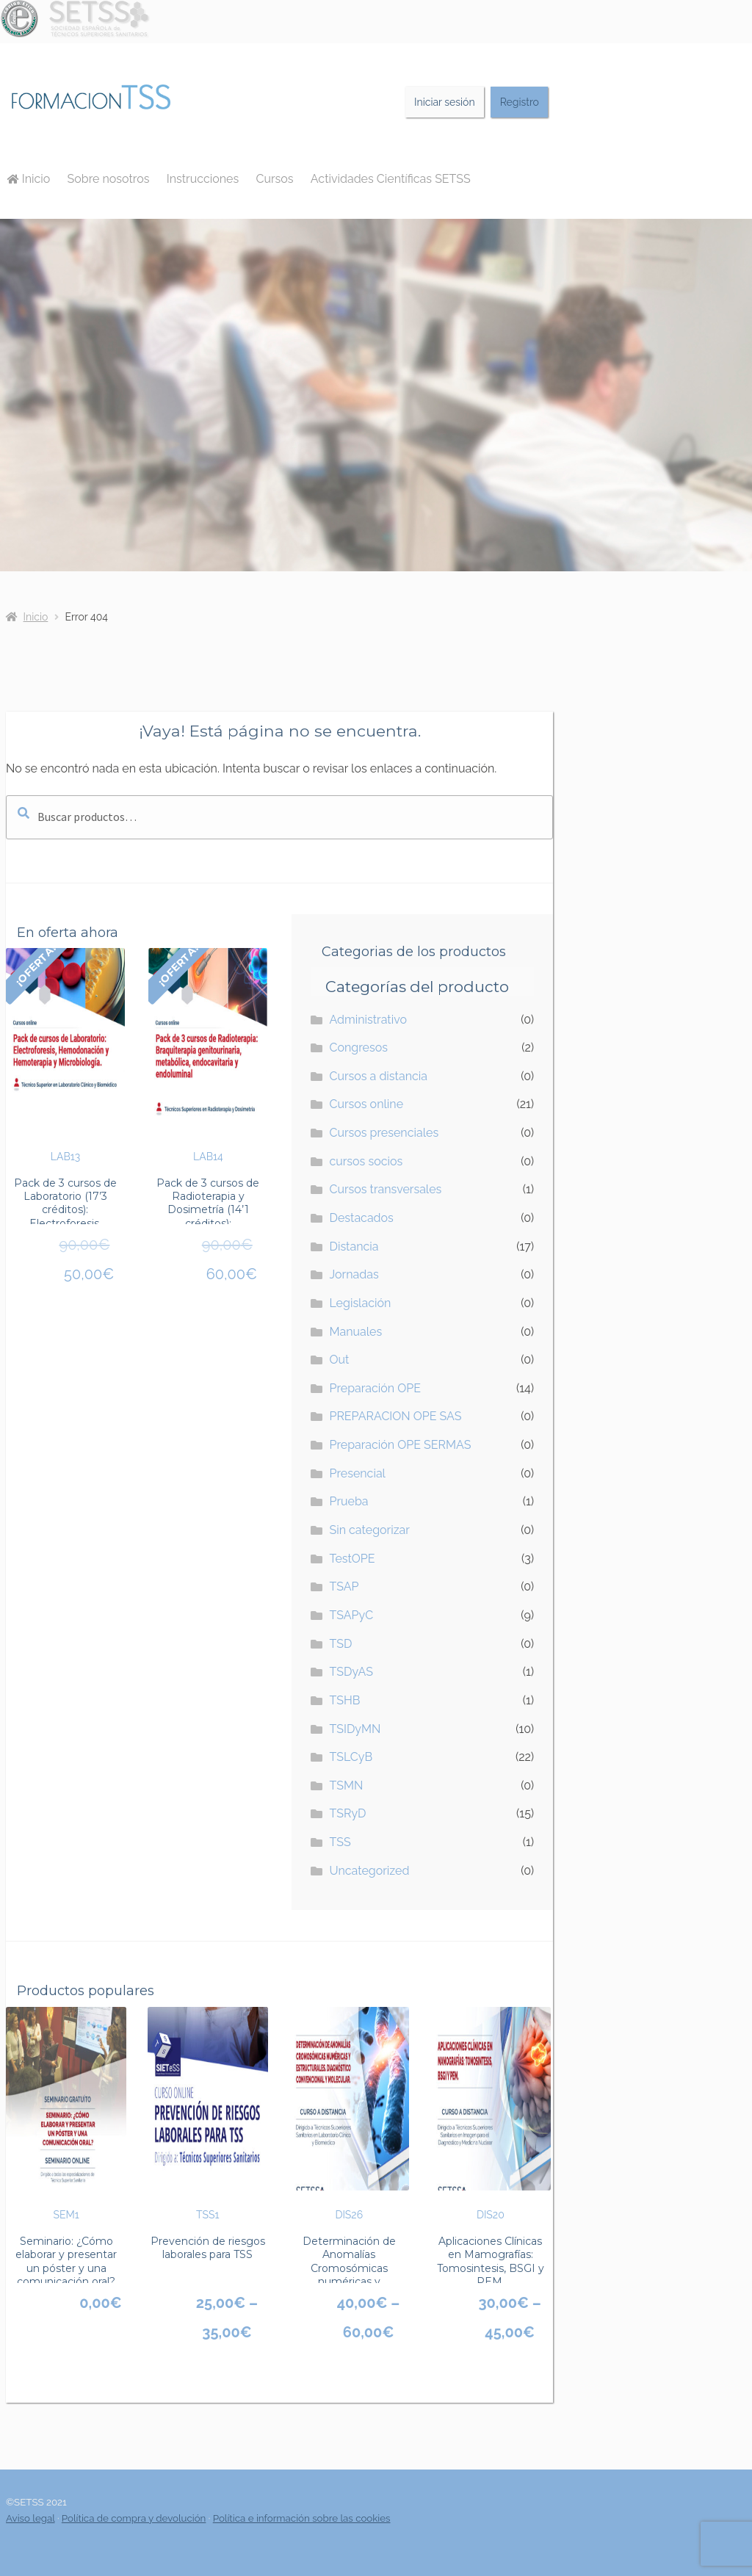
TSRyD (347, 1813)
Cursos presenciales (383, 1133)
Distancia (353, 1246)
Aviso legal (30, 2518)
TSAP (343, 1586)
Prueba (348, 1501)
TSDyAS (350, 1672)
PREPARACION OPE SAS (395, 1416)
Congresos (358, 1047)
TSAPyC (351, 1615)
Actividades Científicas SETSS (391, 179)
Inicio (29, 179)
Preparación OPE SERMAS (400, 1445)
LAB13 (65, 1055)
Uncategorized (369, 1871)
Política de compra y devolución (134, 2518)
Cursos (274, 179)
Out (339, 1360)
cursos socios (365, 1161)
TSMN (346, 1785)
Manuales (355, 1332)
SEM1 (66, 2114)
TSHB (344, 1700)
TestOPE (352, 1559)
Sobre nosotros (109, 179)
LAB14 (207, 1055)
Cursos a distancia (378, 1076)
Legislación (360, 1303)
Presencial (357, 1473)
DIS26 (349, 2114)
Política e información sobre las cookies (302, 2518)
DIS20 (490, 2114)
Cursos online (366, 1104)
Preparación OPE (375, 1388)
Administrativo (367, 1020)
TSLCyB (350, 1757)
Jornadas (353, 1274)
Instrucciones (203, 179)
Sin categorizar (369, 1530)
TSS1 (208, 2114)
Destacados (361, 1218)
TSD (340, 1644)
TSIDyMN (354, 1729)
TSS (339, 1842)
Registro (519, 102)
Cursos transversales (385, 1189)
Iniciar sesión (444, 102)
